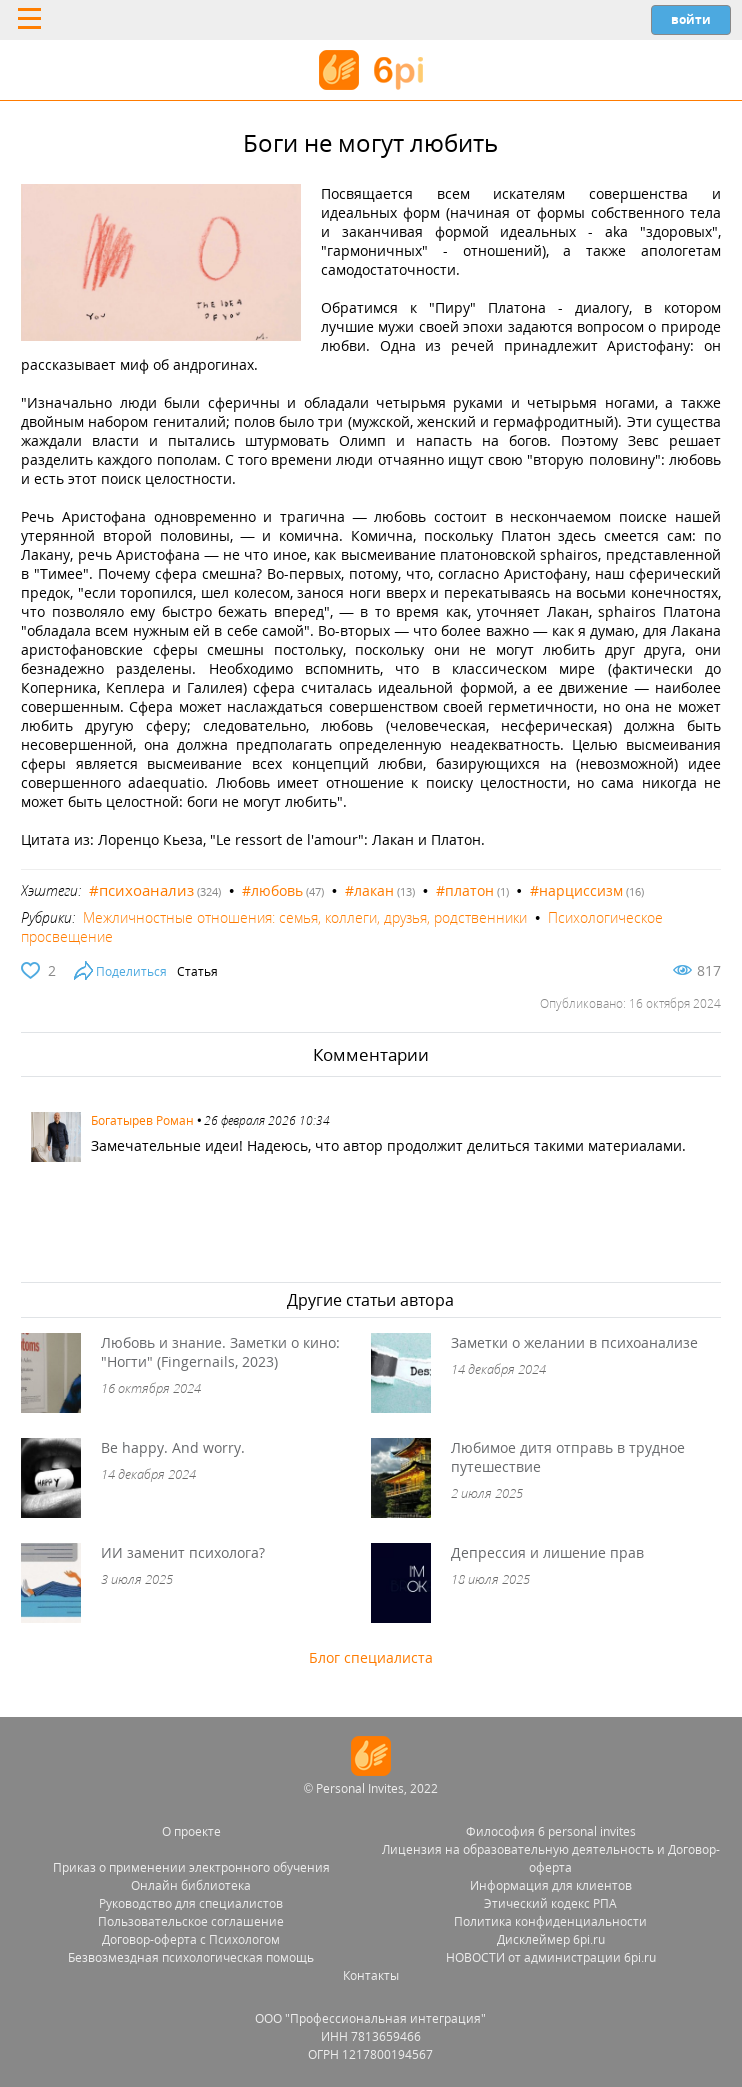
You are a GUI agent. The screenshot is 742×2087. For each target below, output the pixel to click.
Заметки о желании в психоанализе (574, 1342)
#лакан (369, 890)
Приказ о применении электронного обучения (191, 1867)
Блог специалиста (371, 1657)
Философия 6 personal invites (551, 1831)
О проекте (191, 1831)
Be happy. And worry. (173, 1447)
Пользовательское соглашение (191, 1921)
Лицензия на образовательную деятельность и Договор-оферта (551, 1858)
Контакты (371, 1975)
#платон (465, 890)
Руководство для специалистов (191, 1903)
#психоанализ (141, 890)
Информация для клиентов (551, 1885)
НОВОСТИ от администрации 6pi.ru (551, 1957)
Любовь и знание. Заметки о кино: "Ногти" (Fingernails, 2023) (220, 1352)
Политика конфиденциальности (550, 1921)
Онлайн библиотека (191, 1885)
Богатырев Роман (142, 1120)
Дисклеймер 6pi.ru (551, 1939)
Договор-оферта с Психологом (191, 1939)
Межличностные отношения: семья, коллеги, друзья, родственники (305, 917)
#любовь (272, 890)
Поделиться (131, 971)
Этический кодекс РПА (550, 1903)
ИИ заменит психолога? (183, 1552)
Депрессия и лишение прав (547, 1552)
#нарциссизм (576, 890)
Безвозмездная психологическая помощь (191, 1957)
